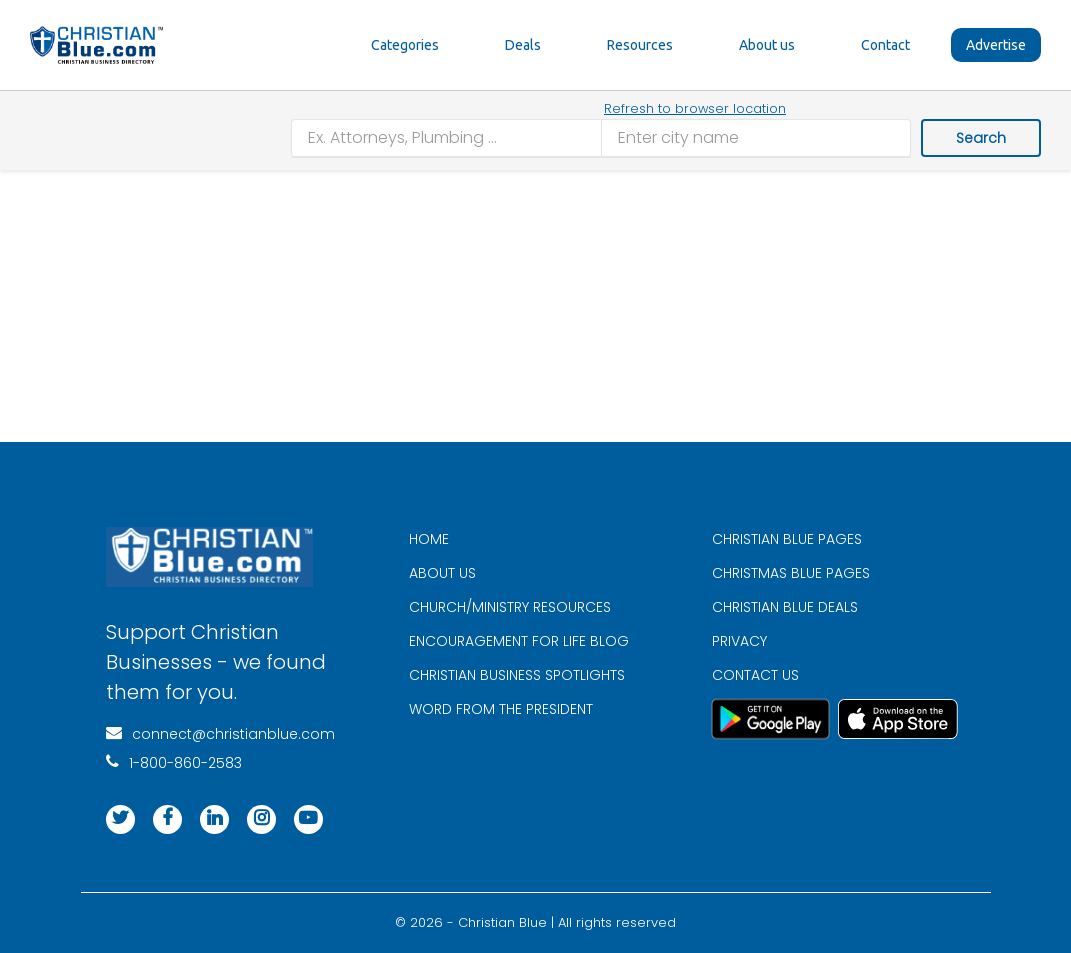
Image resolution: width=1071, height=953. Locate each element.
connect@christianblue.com (220, 734)
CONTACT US (755, 675)
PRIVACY (739, 641)
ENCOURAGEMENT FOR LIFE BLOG (519, 641)
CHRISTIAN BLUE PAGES (787, 539)
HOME (429, 539)
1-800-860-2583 (174, 763)
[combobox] (446, 138)
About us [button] (767, 45)
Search (981, 138)
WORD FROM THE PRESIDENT (501, 709)
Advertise (996, 45)
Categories (405, 45)
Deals (523, 45)
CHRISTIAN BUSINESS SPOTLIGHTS (517, 675)
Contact (885, 45)
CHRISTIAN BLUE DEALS (785, 607)
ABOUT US (442, 573)
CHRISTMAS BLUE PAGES (791, 573)
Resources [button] (640, 45)
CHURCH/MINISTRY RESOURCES (510, 607)
